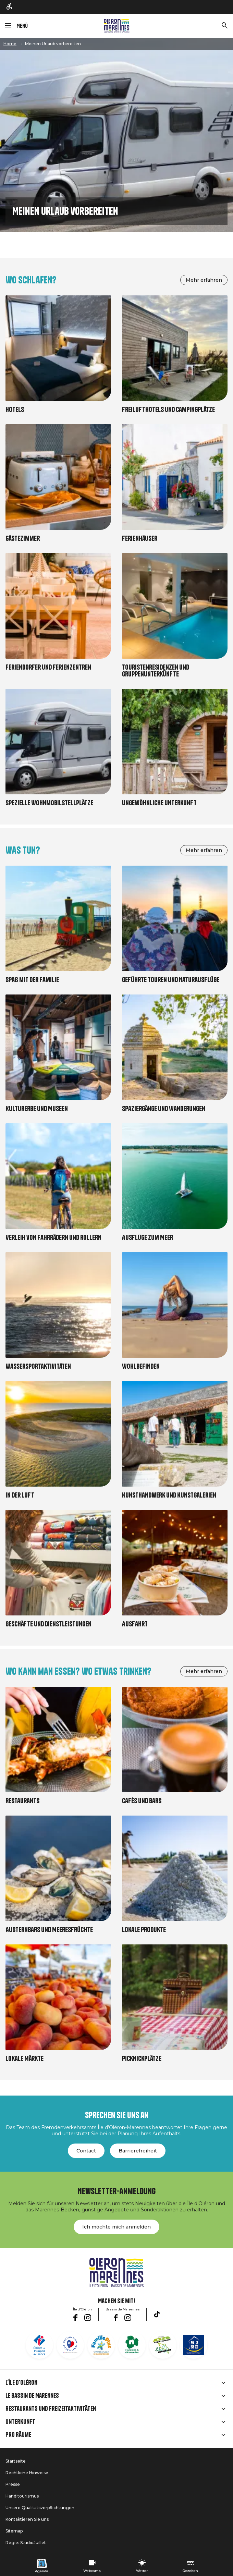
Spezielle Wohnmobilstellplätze (49, 803)
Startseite (15, 2461)
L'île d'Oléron (21, 2383)
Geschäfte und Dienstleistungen (48, 1624)
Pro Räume (18, 2435)
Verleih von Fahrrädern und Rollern (53, 1237)
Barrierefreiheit (138, 2151)
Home (9, 43)
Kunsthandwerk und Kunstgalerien (169, 1495)
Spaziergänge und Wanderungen (163, 1108)
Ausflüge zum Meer (147, 1237)
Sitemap (14, 2531)
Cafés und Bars (141, 1801)
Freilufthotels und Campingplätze (168, 409)
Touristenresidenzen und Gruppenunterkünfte (155, 671)
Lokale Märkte (24, 2058)
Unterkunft (20, 2422)
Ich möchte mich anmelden (116, 2227)
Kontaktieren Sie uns (27, 2519)
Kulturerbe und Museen (36, 1108)
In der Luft (19, 1495)
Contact (86, 2151)
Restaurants (22, 1801)
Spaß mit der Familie (32, 980)
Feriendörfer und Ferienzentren (48, 667)
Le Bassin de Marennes (32, 2396)
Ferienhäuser (139, 538)
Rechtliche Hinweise (26, 2472)
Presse (12, 2484)
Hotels (14, 409)
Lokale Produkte (144, 1929)
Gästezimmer (22, 538)
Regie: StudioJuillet (25, 2542)
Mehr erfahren (204, 280)
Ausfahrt (135, 1624)
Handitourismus (22, 2496)
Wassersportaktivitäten (38, 1366)
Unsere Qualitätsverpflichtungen (39, 2507)
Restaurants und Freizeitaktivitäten (50, 2409)
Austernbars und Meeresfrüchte (49, 1929)
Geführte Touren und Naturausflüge (170, 980)
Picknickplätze (141, 2058)
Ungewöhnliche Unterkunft (159, 803)
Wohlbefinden (141, 1366)
